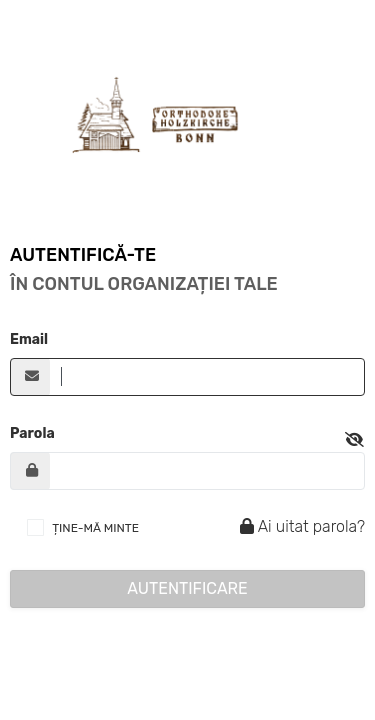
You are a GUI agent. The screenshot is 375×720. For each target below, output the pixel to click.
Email (29, 339)
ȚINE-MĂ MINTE (95, 528)
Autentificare (187, 588)
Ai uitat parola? (299, 526)
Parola (32, 433)
